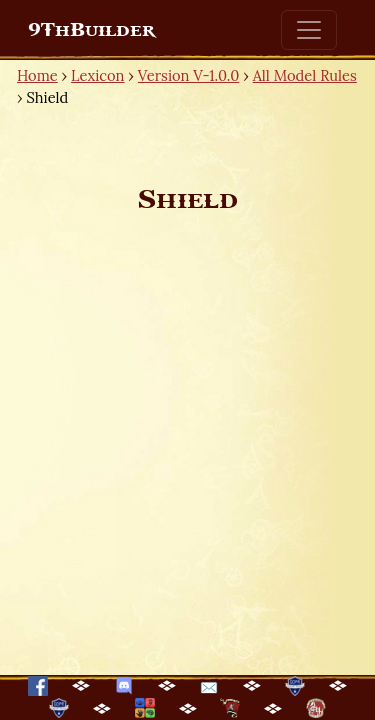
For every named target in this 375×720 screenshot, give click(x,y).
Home (37, 75)
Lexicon (97, 75)
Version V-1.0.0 (189, 75)
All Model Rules (305, 75)
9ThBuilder (91, 30)
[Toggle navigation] (309, 30)
